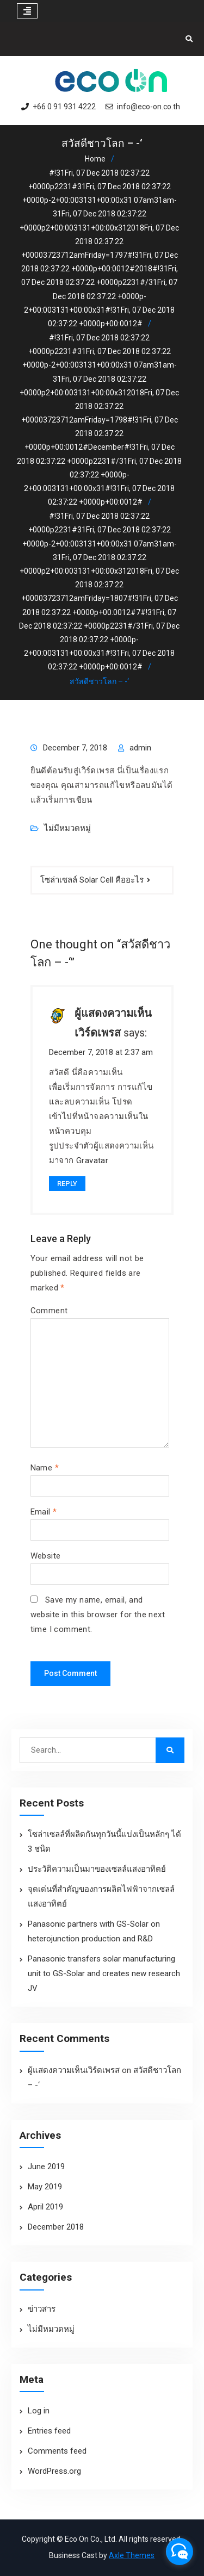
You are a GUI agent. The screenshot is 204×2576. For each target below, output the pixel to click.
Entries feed (49, 2431)
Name (44, 1468)
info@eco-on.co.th (148, 107)
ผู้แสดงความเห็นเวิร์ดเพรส (74, 2070)
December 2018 (56, 2227)
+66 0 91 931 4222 (64, 107)
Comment (49, 1310)
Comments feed (57, 2451)
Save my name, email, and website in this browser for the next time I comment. (97, 1614)
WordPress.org (54, 2471)
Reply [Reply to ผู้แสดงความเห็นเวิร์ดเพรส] (67, 1184)
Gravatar (92, 1160)
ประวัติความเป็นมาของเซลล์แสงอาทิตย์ (97, 1869)
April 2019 (45, 2207)
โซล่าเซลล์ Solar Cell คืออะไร (92, 880)
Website (45, 1556)
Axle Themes (131, 2555)
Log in (39, 2411)
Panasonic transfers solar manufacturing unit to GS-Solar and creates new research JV (104, 1973)
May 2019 (45, 2187)
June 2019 (46, 2166)
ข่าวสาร (41, 2309)
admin (140, 748)
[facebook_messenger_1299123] (179, 2551)
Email (43, 1512)
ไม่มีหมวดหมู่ (67, 828)
